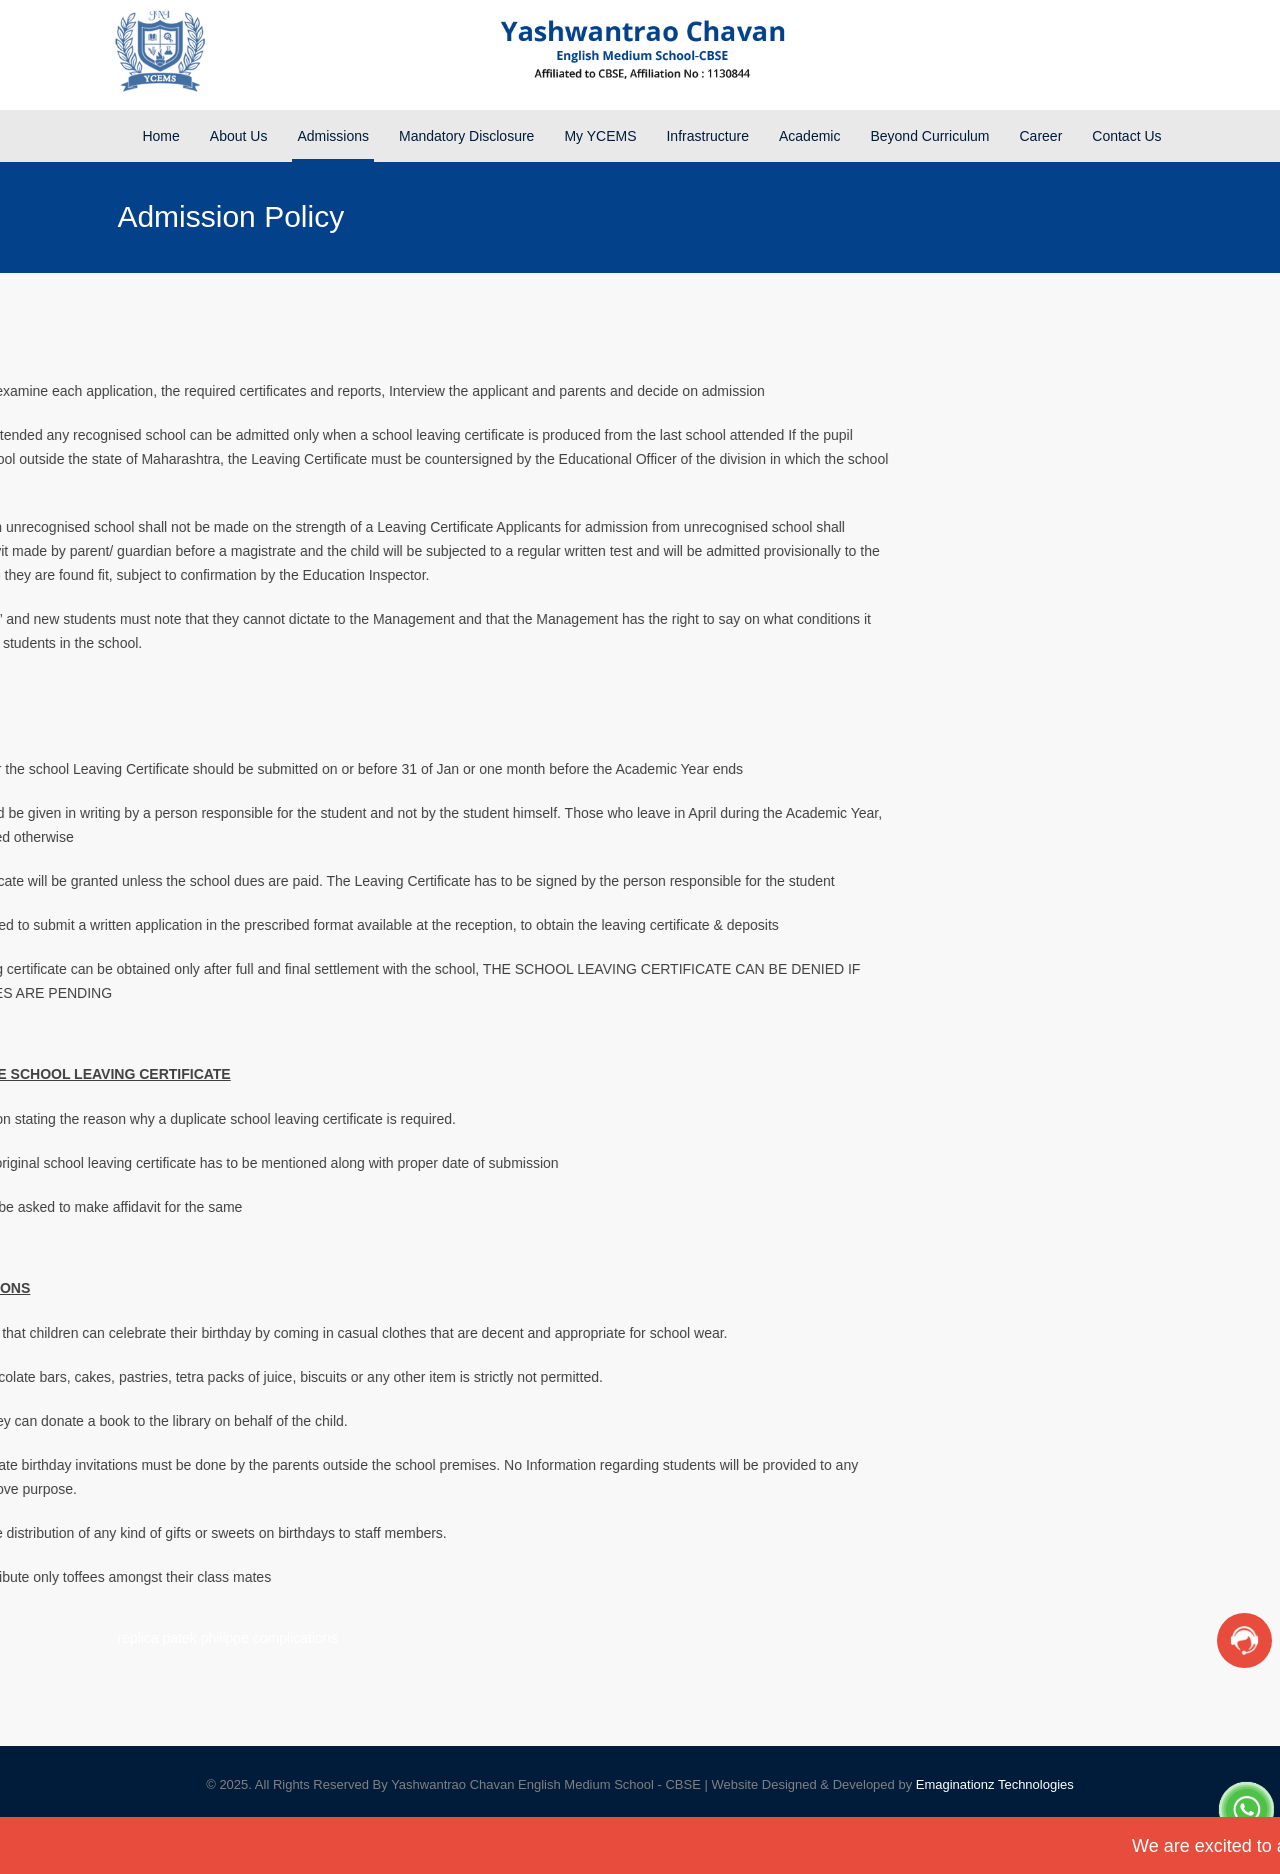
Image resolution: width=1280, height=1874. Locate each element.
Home (160, 136)
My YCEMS (600, 136)
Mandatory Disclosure (466, 136)
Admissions (333, 136)
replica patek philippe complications (227, 1638)
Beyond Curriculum (929, 136)
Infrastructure (707, 136)
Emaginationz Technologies (995, 1784)
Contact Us (1126, 136)
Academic (809, 136)
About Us (239, 136)
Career (1041, 136)
